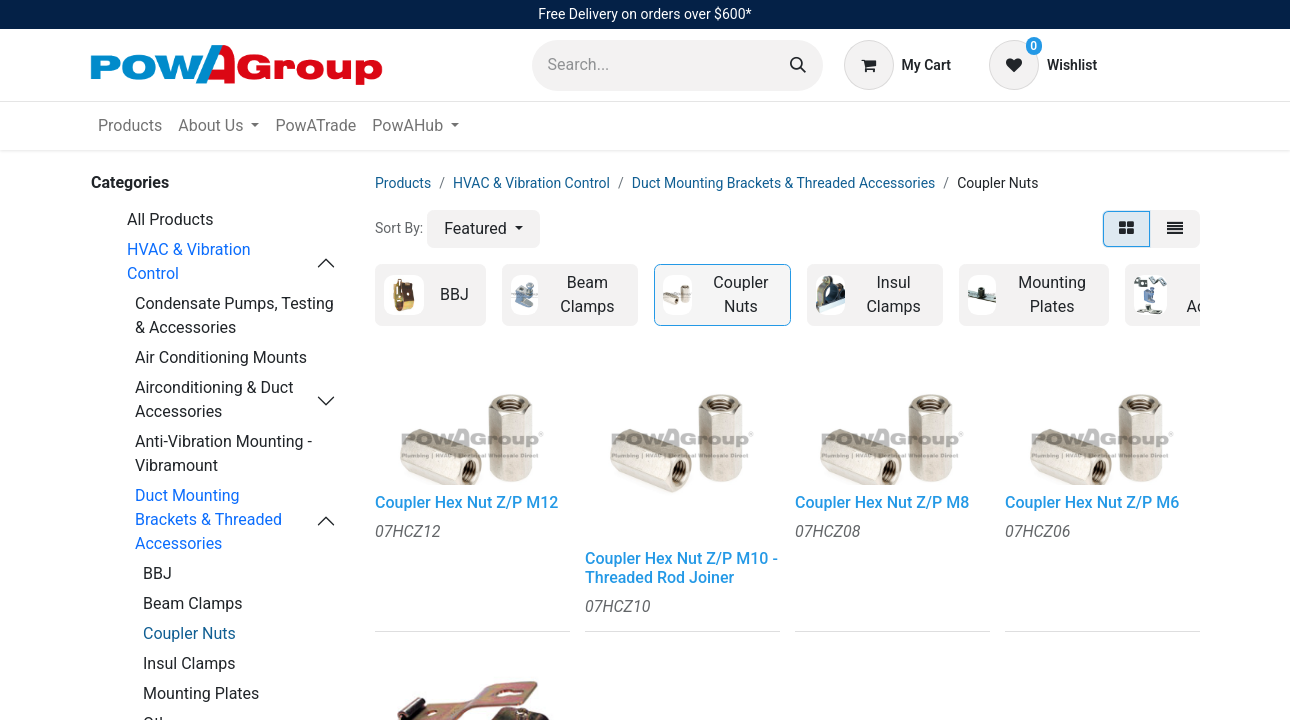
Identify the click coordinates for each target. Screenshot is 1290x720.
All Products (170, 219)
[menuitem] (130, 126)
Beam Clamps (192, 603)
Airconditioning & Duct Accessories (214, 399)
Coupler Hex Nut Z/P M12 (466, 502)
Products (403, 183)
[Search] (798, 65)
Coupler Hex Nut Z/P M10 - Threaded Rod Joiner (681, 568)
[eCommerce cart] (897, 65)
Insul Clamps (189, 663)
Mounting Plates (201, 693)
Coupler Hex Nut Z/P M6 (1092, 502)
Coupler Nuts (189, 633)
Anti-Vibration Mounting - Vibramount (223, 453)
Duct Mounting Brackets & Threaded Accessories (208, 519)
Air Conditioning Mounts (221, 357)
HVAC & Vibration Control (189, 261)
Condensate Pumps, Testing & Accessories (234, 315)
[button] (483, 229)
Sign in (1159, 64)
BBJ (157, 573)
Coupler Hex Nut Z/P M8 (882, 502)
